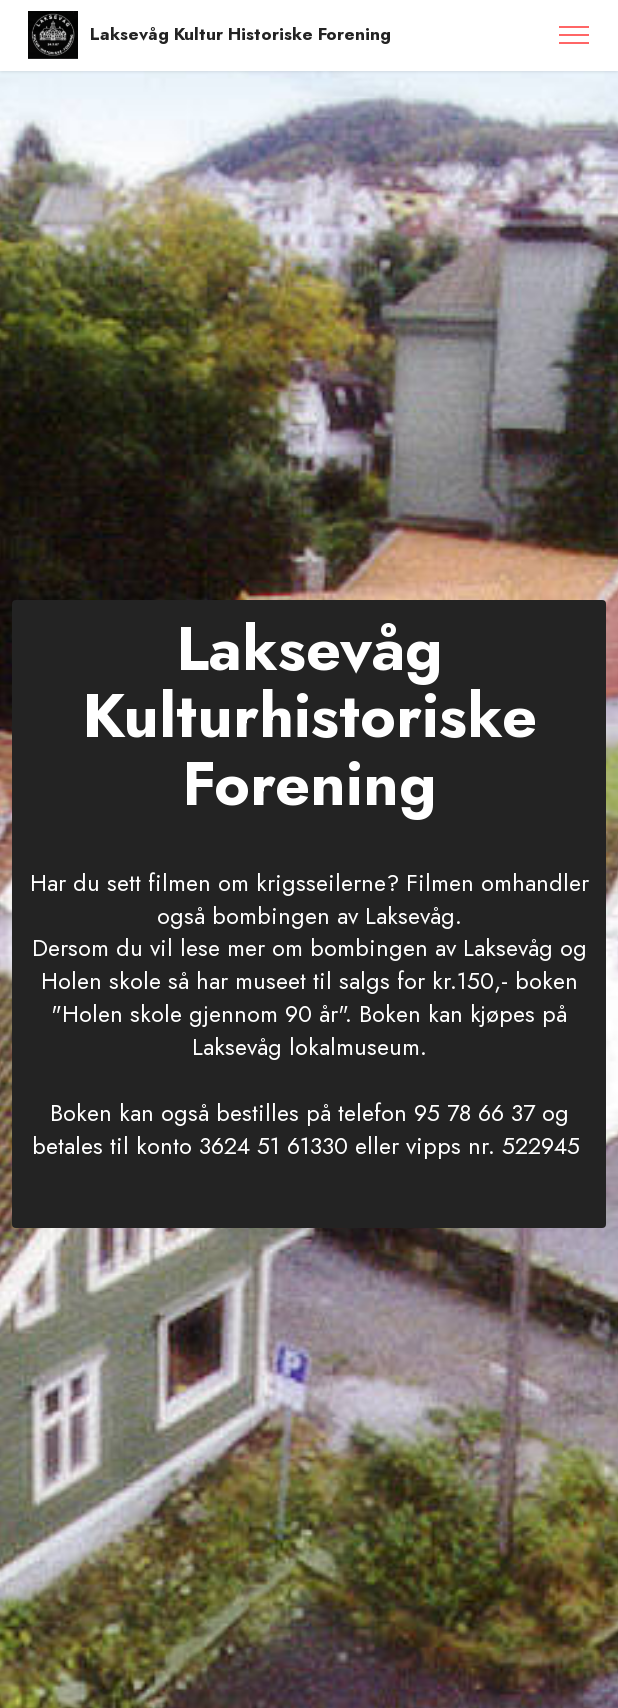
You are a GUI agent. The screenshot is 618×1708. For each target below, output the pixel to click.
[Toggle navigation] (574, 35)
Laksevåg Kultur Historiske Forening (240, 34)
